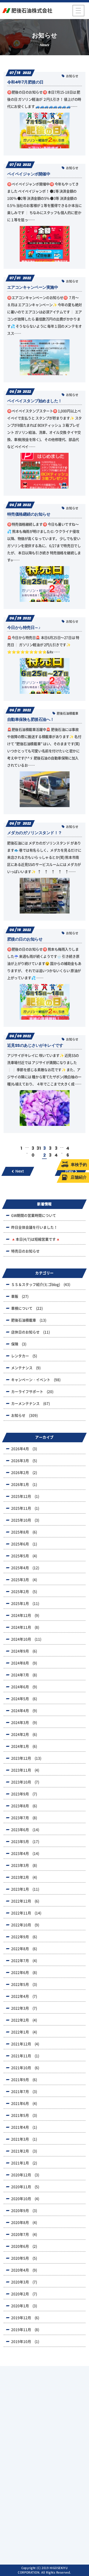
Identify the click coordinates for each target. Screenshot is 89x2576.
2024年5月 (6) (24, 1699)
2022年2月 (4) (24, 2020)
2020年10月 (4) (25, 2199)
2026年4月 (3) (24, 1449)
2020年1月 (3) (24, 2306)
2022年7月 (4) (24, 1960)
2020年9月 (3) (24, 2210)
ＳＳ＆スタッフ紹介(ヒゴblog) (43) (40, 1284)
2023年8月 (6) (24, 1806)
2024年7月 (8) (24, 1675)
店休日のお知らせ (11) (30, 1332)
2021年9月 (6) (24, 2080)
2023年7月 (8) (24, 1818)
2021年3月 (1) (24, 2139)
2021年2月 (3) (24, 2151)
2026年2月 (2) (24, 1472)
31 (39, 1148)
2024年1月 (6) (24, 1746)
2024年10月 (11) (26, 1639)
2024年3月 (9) (24, 1722)
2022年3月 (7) (24, 2008)
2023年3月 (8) (24, 1865)
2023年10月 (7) (25, 1782)
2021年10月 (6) (25, 2068)
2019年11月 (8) (25, 2329)
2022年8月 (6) (24, 1949)
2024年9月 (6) (24, 1651)
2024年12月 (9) (25, 1615)
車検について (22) (27, 1308)
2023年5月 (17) (25, 1841)
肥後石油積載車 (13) (28, 1320)
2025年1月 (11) (25, 1603)
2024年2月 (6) (24, 1734)
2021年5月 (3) (24, 2115)
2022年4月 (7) (24, 1996)
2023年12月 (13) (26, 1758)
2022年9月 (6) (24, 1937)
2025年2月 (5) (24, 1591)
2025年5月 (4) (24, 1556)
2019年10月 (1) (25, 2341)
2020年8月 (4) (24, 2222)
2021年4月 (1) (24, 2127)
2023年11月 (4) (25, 1770)
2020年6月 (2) (24, 2246)
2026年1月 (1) (24, 1484)
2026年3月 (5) (24, 1461)
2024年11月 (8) (25, 1627)
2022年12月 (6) (25, 1901)
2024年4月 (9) (24, 1710)
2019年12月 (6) (25, 2318)
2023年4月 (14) (25, 1853)
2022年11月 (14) (26, 1913)
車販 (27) (19, 1296)
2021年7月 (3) (24, 2091)
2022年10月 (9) (25, 1925)
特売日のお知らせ (25, 1251)
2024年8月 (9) (24, 1663)
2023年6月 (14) (25, 1830)
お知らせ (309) (24, 1415)
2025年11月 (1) (25, 1508)
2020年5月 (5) (24, 2258)
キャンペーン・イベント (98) (36, 1380)
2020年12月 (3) (25, 2175)
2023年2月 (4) (24, 1877)
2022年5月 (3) (24, 1984)
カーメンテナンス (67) (30, 1403)
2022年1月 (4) (24, 2032)
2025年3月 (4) (24, 1580)
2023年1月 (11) (25, 1889)
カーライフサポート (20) (32, 1391)
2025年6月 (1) (24, 1544)
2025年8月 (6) (24, 1532)
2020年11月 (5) (25, 2187)
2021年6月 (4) (24, 2103)
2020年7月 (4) (24, 2234)
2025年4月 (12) (25, 1568)
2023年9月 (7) (24, 1794)
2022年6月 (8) (24, 1972)
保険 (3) (18, 1344)
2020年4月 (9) (24, 2270)
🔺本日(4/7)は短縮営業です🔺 (35, 1239)
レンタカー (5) (24, 1356)
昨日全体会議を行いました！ (34, 1227)
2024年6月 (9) (24, 1687)
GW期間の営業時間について (33, 1215)
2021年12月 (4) (25, 2044)
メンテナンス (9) (26, 1368)
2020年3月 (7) (24, 2282)
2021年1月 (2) (24, 2163)
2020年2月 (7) (24, 2294)
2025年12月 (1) (25, 1496)
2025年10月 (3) (25, 1520)
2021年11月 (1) (25, 2056)
